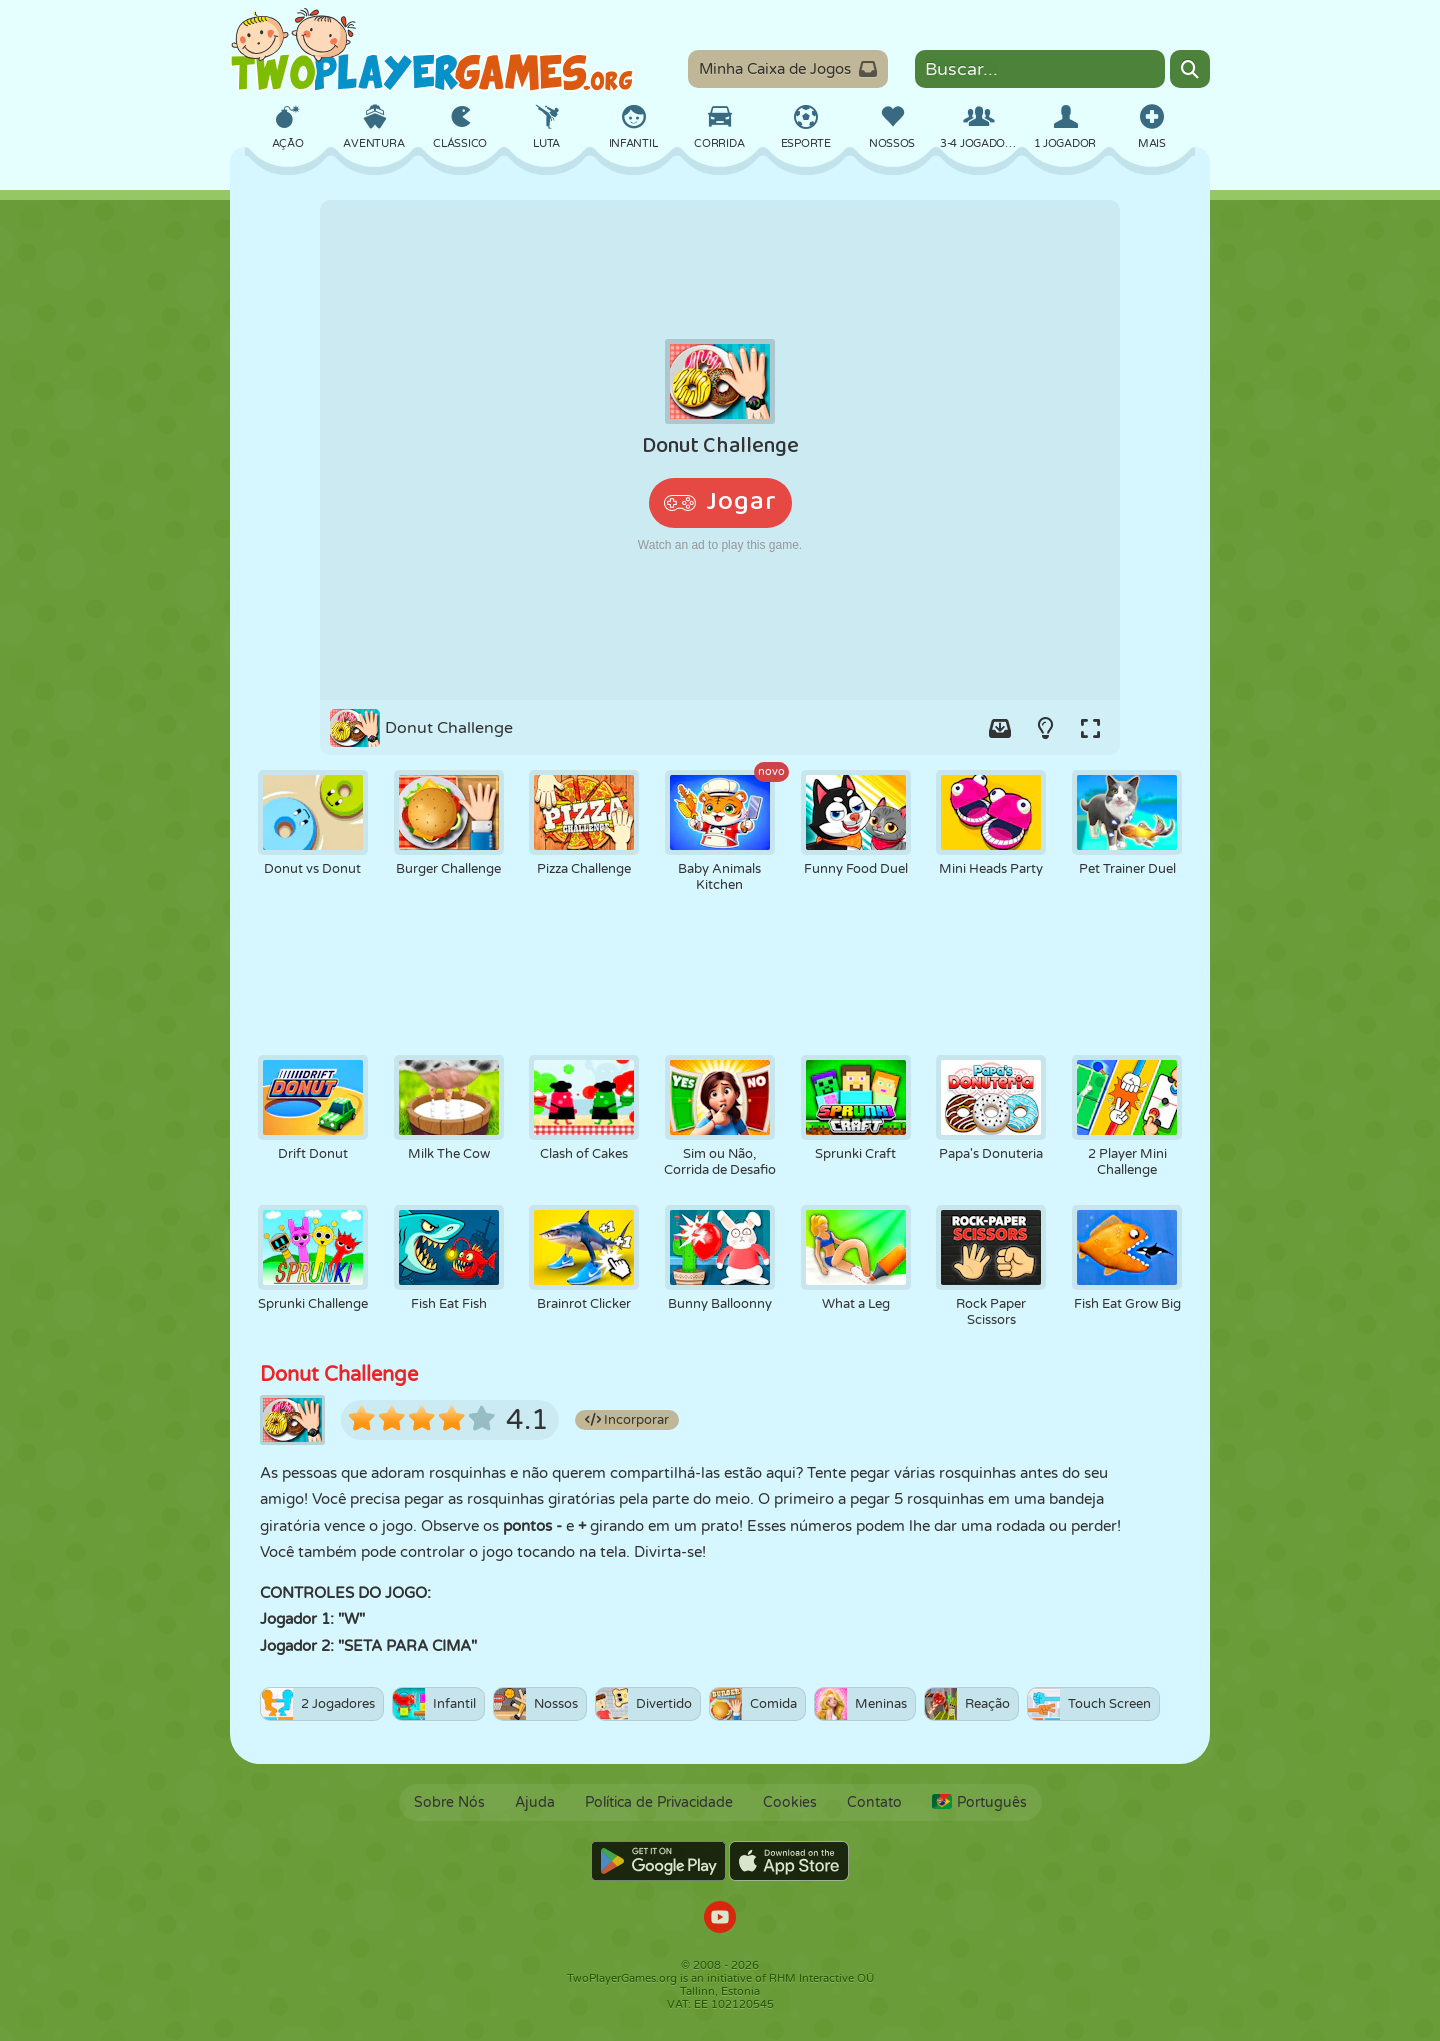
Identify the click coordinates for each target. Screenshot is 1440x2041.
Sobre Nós (449, 1802)
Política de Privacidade (659, 1802)
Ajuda (535, 1802)
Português (979, 1802)
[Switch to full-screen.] (1090, 728)
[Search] (1190, 69)
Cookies (790, 1802)
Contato (874, 1802)
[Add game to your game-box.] (1000, 728)
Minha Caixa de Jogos (788, 69)
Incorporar (627, 1420)
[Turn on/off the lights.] (1045, 728)
